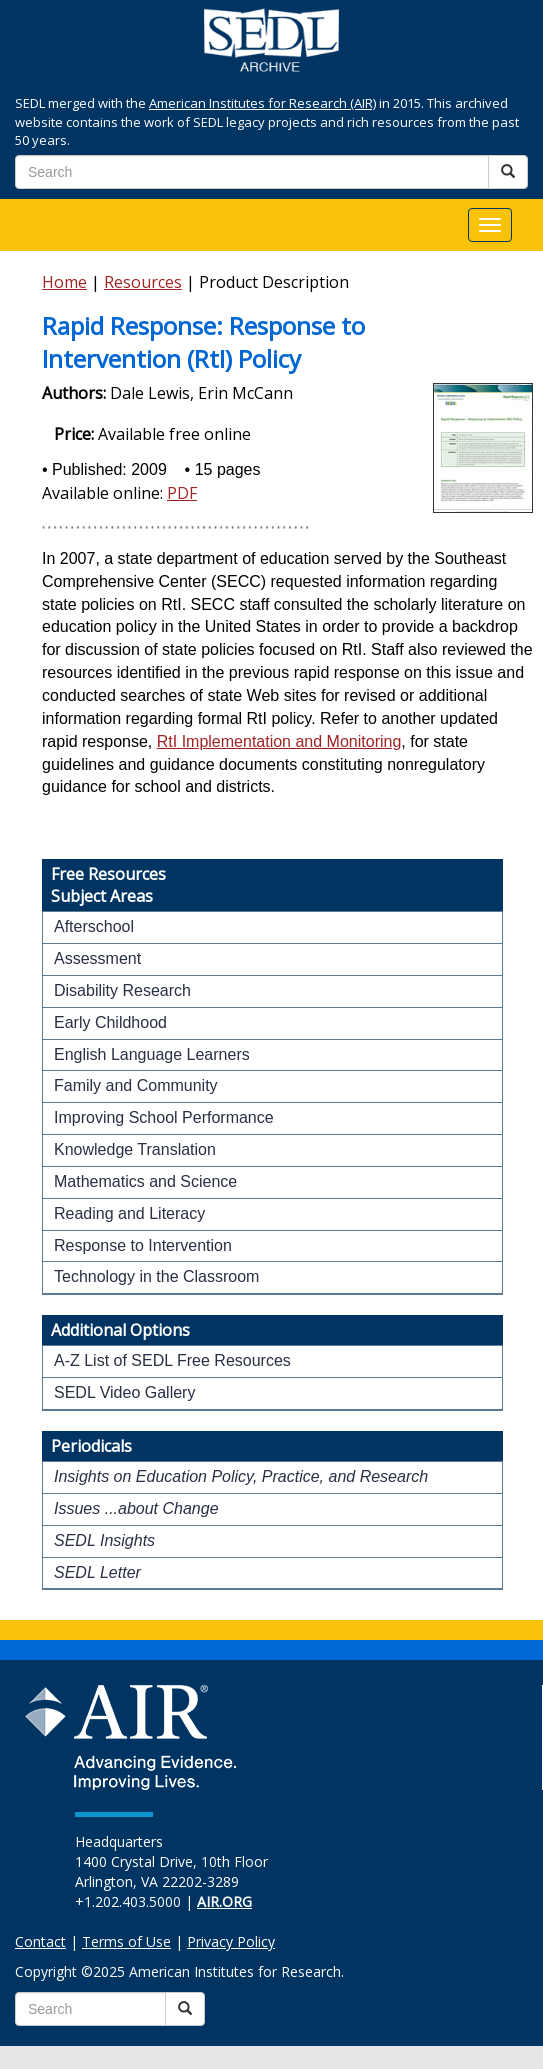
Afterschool (94, 926)
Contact (40, 1941)
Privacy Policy (231, 1941)
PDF (182, 493)
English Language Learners (152, 1054)
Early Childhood (110, 1022)
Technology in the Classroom (156, 1276)
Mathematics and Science (145, 1181)
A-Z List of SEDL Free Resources (172, 1360)
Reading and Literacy (129, 1213)
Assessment (97, 958)
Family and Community (136, 1085)
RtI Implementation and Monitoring (279, 741)
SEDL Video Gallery (124, 1392)
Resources (143, 282)
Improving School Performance (164, 1117)
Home (64, 282)
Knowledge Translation (135, 1149)
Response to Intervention (143, 1245)
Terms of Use (126, 1941)
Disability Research (122, 990)
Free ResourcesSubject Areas (108, 885)
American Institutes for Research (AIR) (262, 103)
